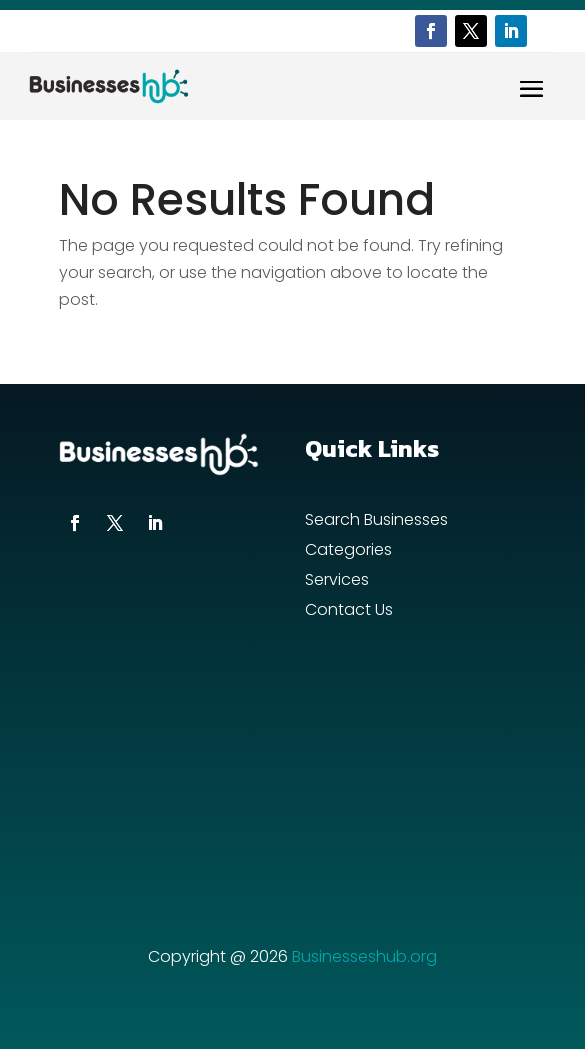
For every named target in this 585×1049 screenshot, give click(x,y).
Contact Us (349, 612)
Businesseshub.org (364, 956)
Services (337, 582)
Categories (348, 552)
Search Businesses (376, 522)
